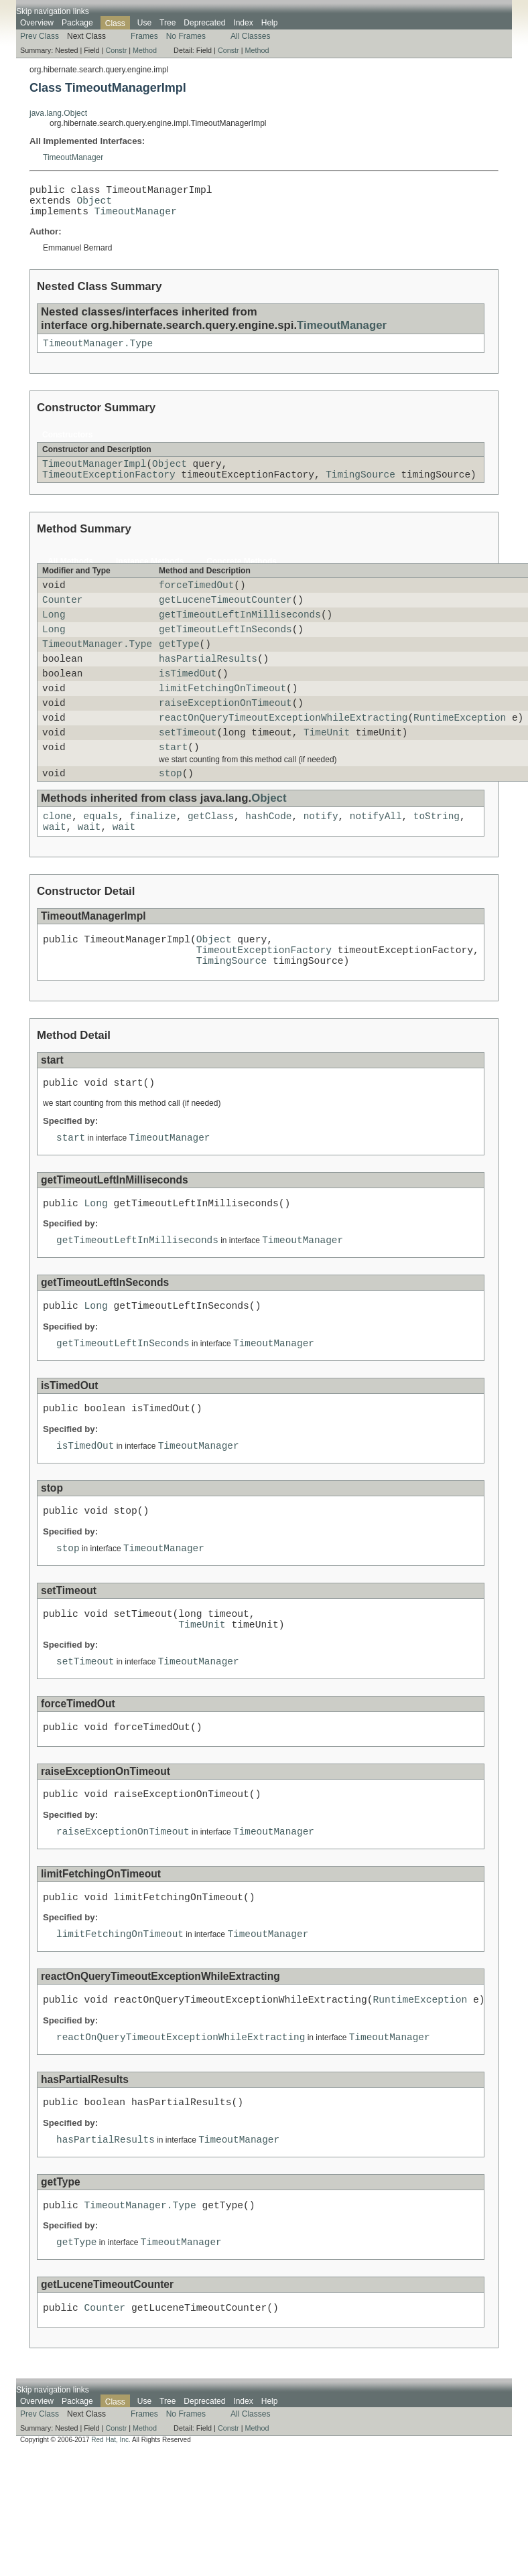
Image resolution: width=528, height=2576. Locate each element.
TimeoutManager (73, 157)
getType (179, 667)
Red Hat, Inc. (110, 2551)
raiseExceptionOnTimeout (225, 734)
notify (321, 857)
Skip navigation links (52, 11)
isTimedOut (187, 701)
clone (57, 857)
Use (144, 22)
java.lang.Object (58, 113)
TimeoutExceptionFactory (109, 488)
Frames (144, 36)
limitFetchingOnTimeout (222, 717)
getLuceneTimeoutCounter (225, 617)
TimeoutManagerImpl (94, 475)
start (173, 784)
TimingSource (360, 488)
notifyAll (376, 857)
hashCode (268, 857)
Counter (62, 617)
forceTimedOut (196, 600)
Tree (167, 22)
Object (94, 205)
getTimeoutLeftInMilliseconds (240, 634)
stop (170, 812)
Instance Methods (150, 575)
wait (54, 870)
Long (54, 634)
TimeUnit (327, 768)
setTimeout (187, 768)
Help (269, 22)
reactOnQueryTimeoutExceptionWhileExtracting (283, 751)
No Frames (186, 36)
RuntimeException (459, 751)
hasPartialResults (208, 684)
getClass (211, 857)
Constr (116, 50)
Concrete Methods (241, 575)
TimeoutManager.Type (98, 352)
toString (436, 857)
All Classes (250, 36)
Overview (37, 22)
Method (145, 50)
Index (243, 22)
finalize (153, 857)
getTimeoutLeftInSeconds (225, 650)
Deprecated (204, 22)
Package (77, 22)
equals (100, 857)
